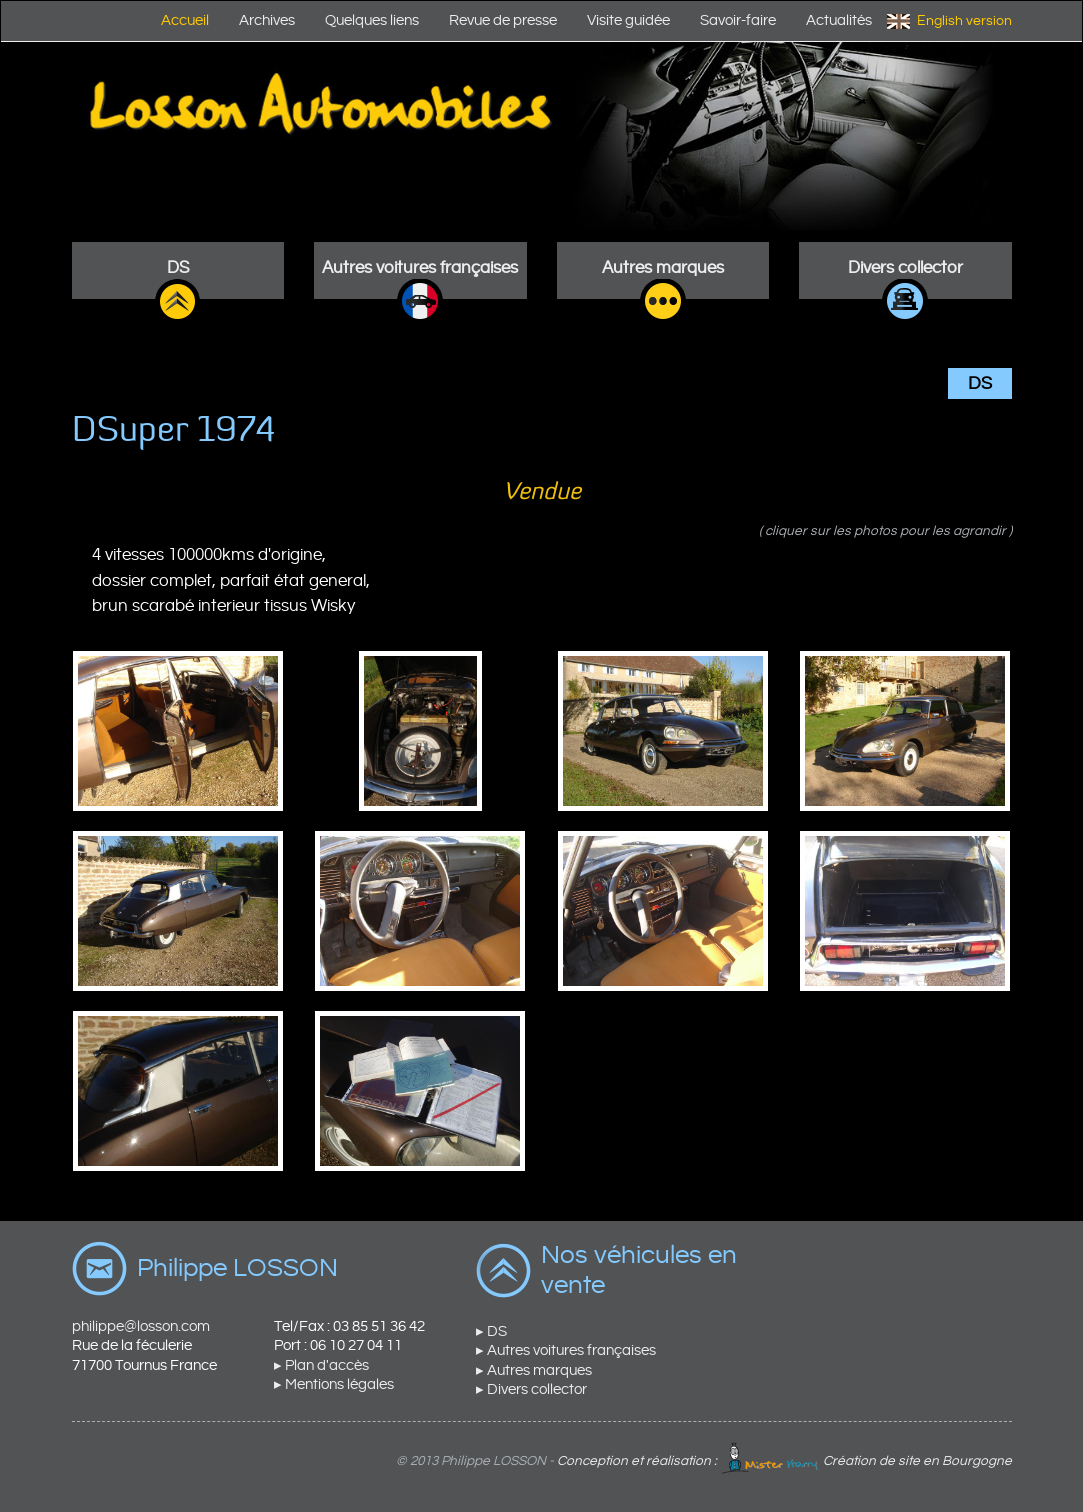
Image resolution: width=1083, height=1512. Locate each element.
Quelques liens (372, 20)
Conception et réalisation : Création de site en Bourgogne (784, 1461)
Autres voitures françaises (420, 268)
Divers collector (905, 268)
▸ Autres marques (534, 1370)
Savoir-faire (738, 20)
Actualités (839, 20)
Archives (267, 20)
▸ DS (491, 1331)
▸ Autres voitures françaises (566, 1350)
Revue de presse (503, 20)
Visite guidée (628, 20)
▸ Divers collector (531, 1389)
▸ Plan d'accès (321, 1365)
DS (178, 268)
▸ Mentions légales (334, 1384)
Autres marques (663, 268)
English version (964, 21)
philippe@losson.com (141, 1326)
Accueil (185, 20)
